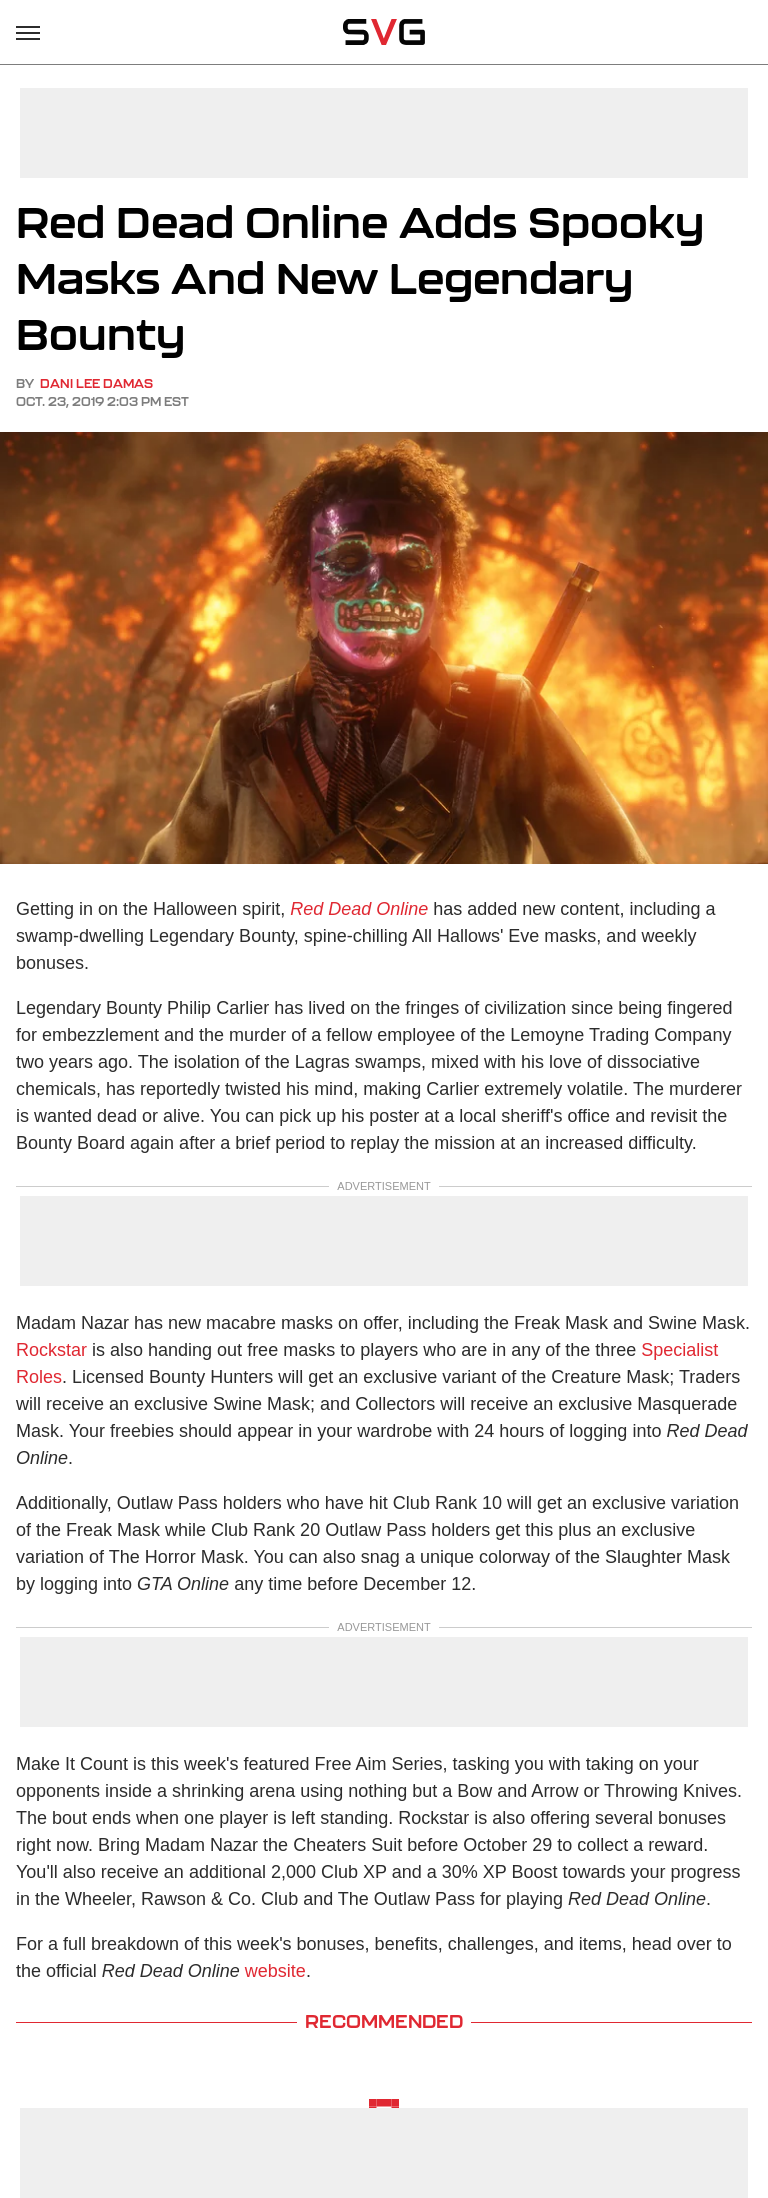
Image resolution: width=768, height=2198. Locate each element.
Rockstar (51, 1350)
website (275, 1971)
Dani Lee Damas (96, 383)
